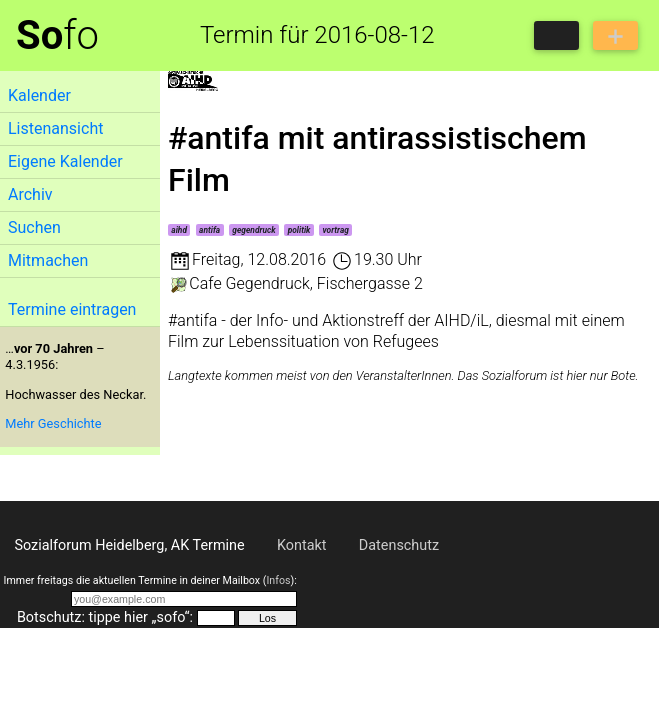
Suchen (34, 227)
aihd (179, 230)
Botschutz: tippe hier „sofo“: (105, 617)
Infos (278, 580)
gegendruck (253, 230)
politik (299, 230)
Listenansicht (55, 128)
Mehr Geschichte (53, 423)
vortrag (336, 230)
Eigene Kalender (65, 161)
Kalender (39, 95)
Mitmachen (48, 260)
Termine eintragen (72, 309)
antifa (209, 230)
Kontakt (302, 545)
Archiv (30, 194)
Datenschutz (399, 545)
